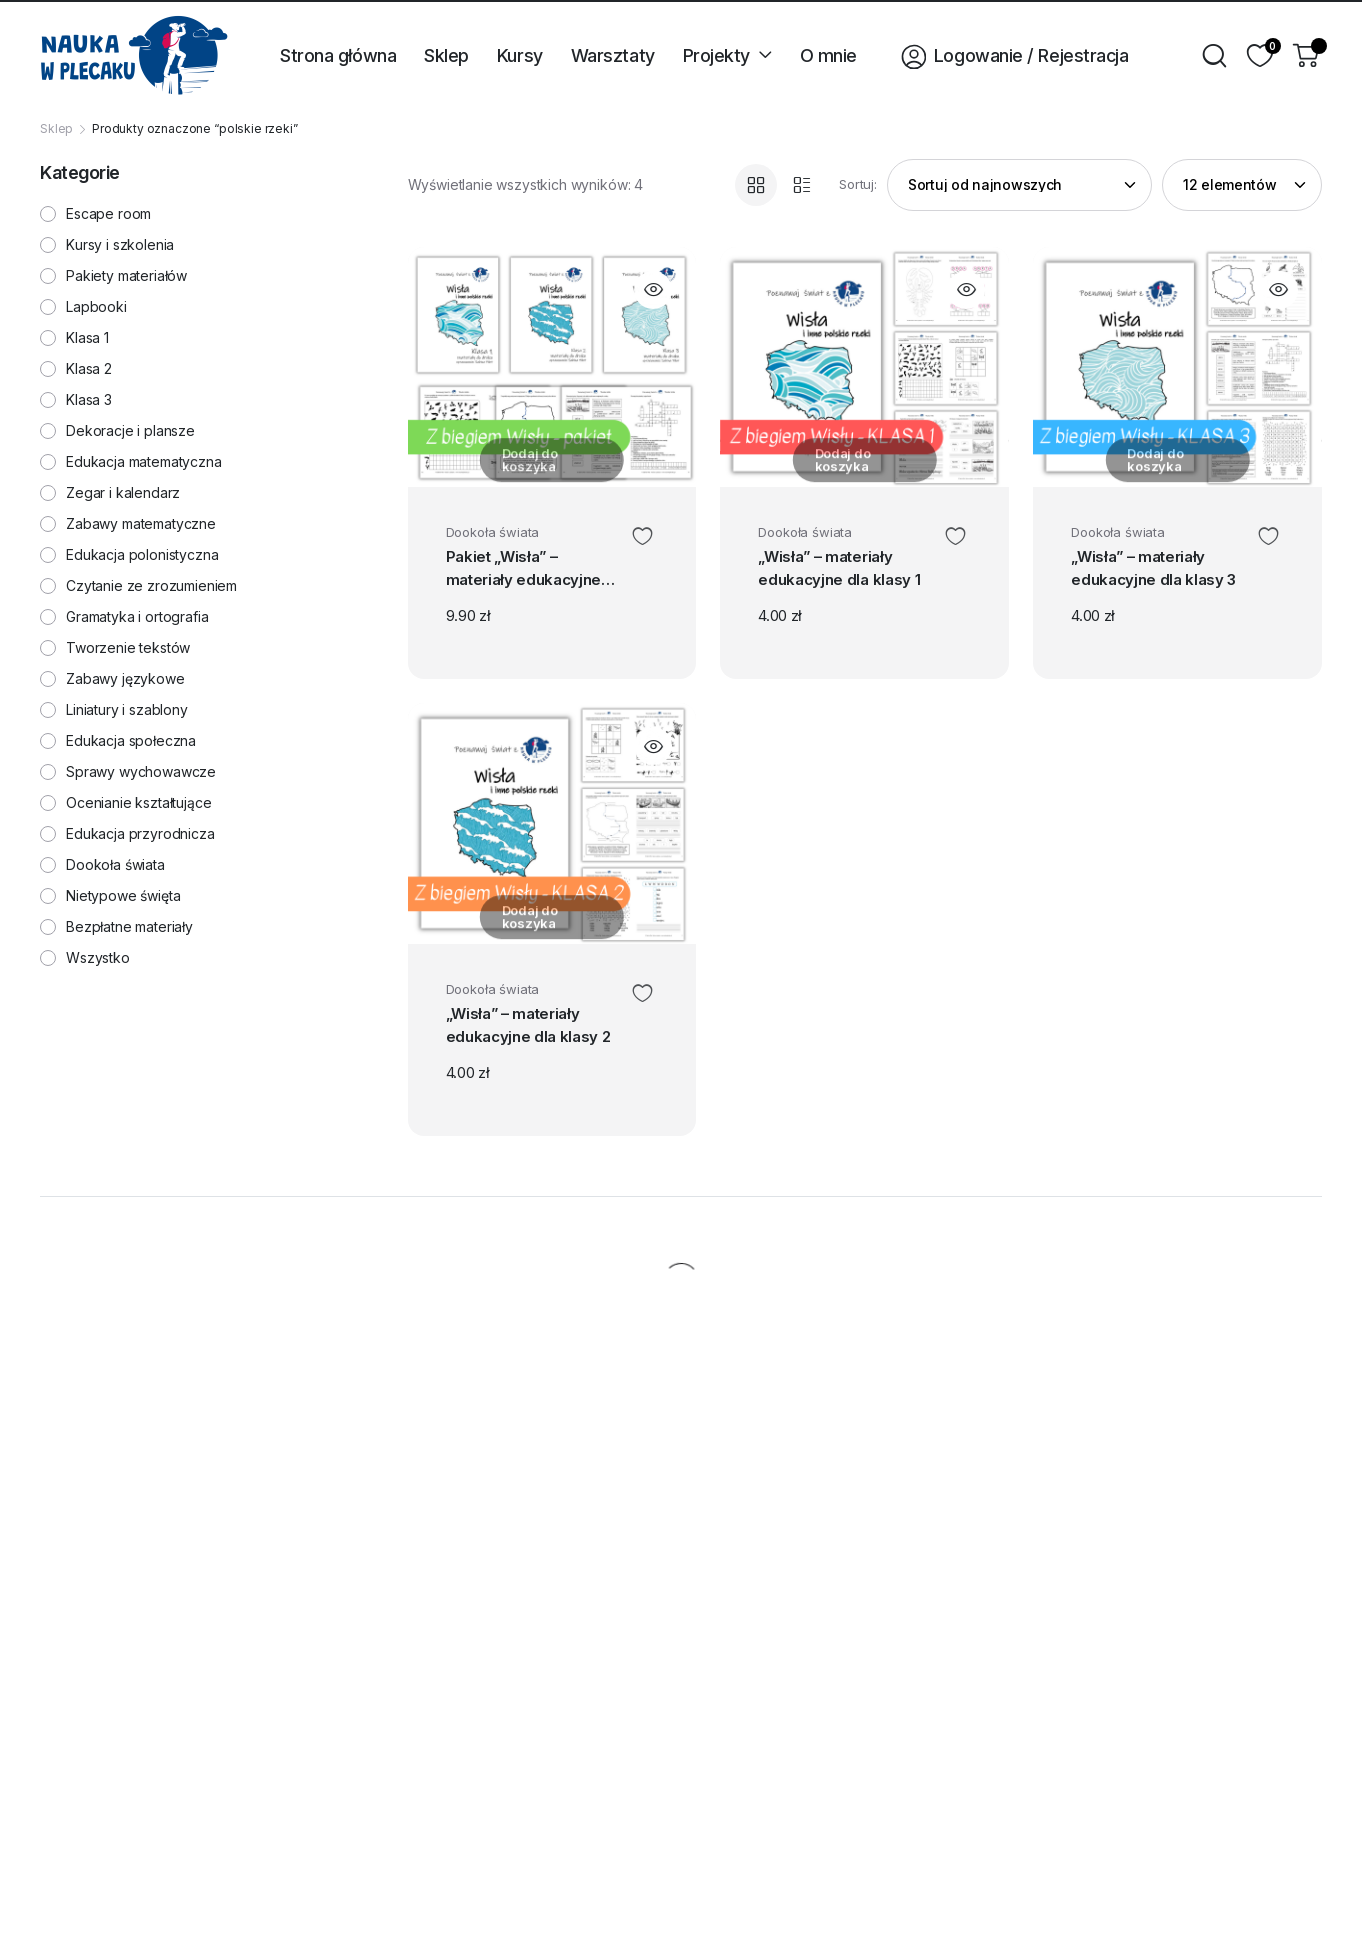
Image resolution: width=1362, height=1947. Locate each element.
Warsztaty (613, 55)
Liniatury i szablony (127, 710)
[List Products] (802, 185)
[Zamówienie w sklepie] (1019, 185)
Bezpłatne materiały (129, 927)
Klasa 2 (89, 369)
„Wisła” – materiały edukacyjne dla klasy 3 (1155, 575)
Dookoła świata (493, 532)
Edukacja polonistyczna (142, 555)
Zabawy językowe (125, 679)
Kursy (520, 55)
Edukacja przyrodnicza (140, 834)
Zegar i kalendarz (123, 493)
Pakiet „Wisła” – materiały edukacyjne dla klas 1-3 (534, 575)
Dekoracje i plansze (130, 431)
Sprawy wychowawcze (141, 772)
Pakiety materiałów (126, 276)
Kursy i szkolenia (120, 245)
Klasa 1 (87, 338)
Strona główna (338, 55)
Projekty (716, 55)
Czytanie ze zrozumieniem (151, 586)
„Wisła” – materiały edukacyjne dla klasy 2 (530, 1032)
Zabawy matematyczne (141, 524)
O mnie (828, 55)
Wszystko (98, 958)
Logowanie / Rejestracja (1007, 55)
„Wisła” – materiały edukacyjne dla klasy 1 (848, 572)
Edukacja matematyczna (144, 462)
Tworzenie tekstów (128, 648)
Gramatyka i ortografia (137, 617)
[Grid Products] (756, 185)
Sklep (446, 55)
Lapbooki (96, 307)
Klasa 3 (89, 400)
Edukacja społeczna (131, 741)
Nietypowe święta (123, 896)
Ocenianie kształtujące (138, 803)
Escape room (108, 214)
